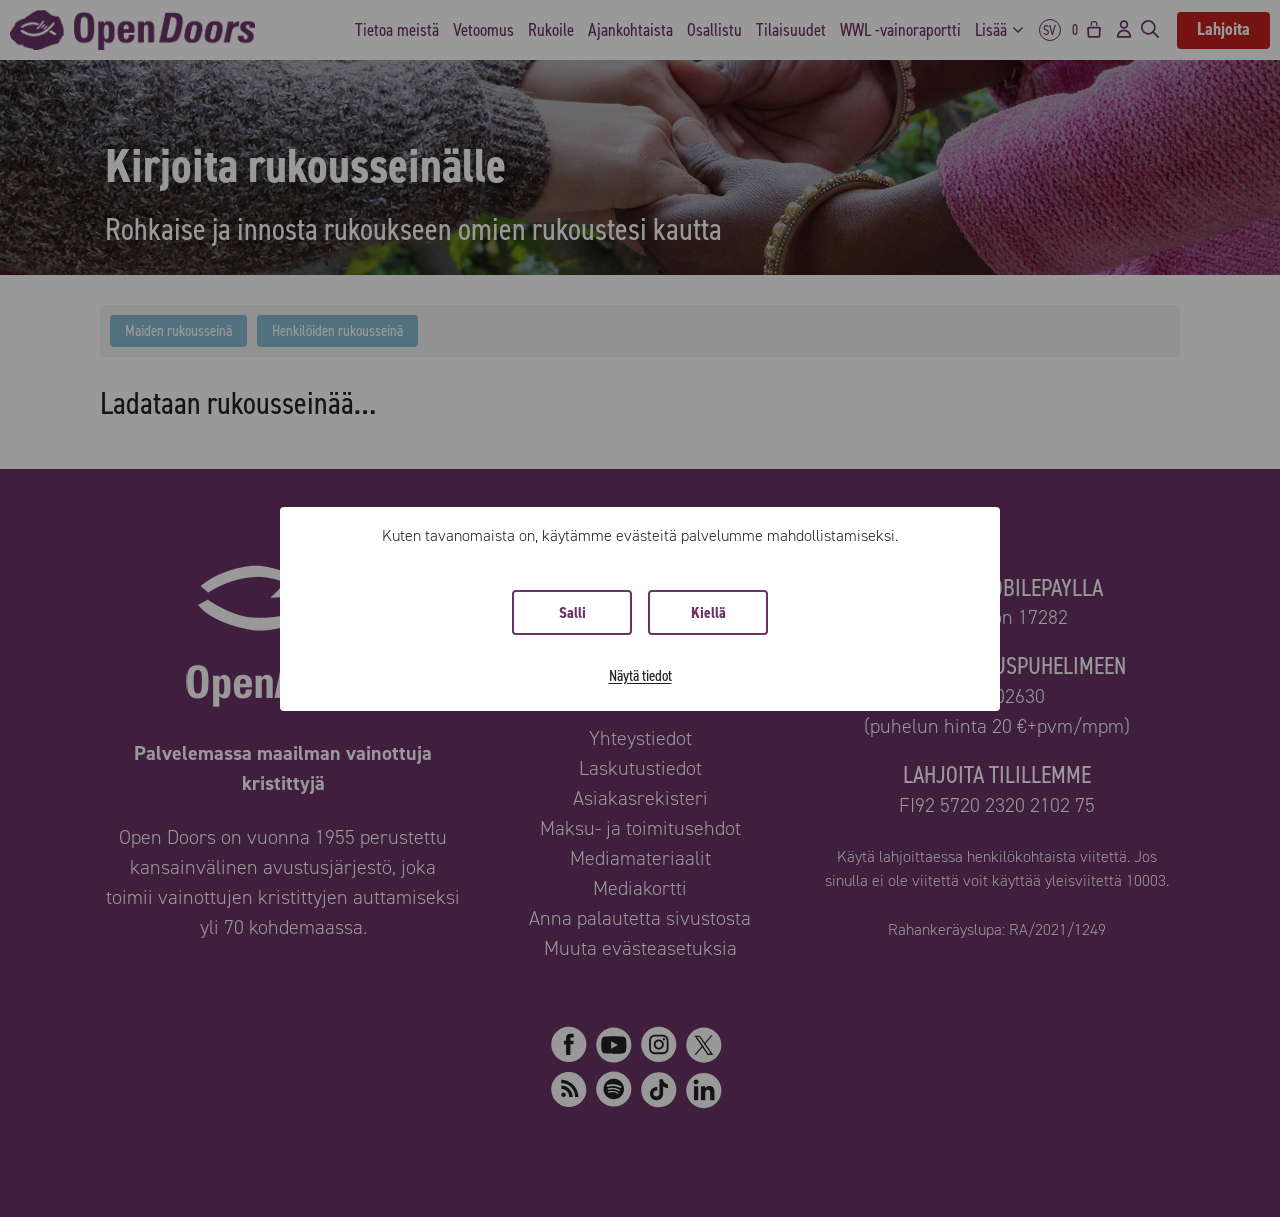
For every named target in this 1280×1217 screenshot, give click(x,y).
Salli (572, 612)
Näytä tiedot (640, 675)
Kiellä (708, 612)
